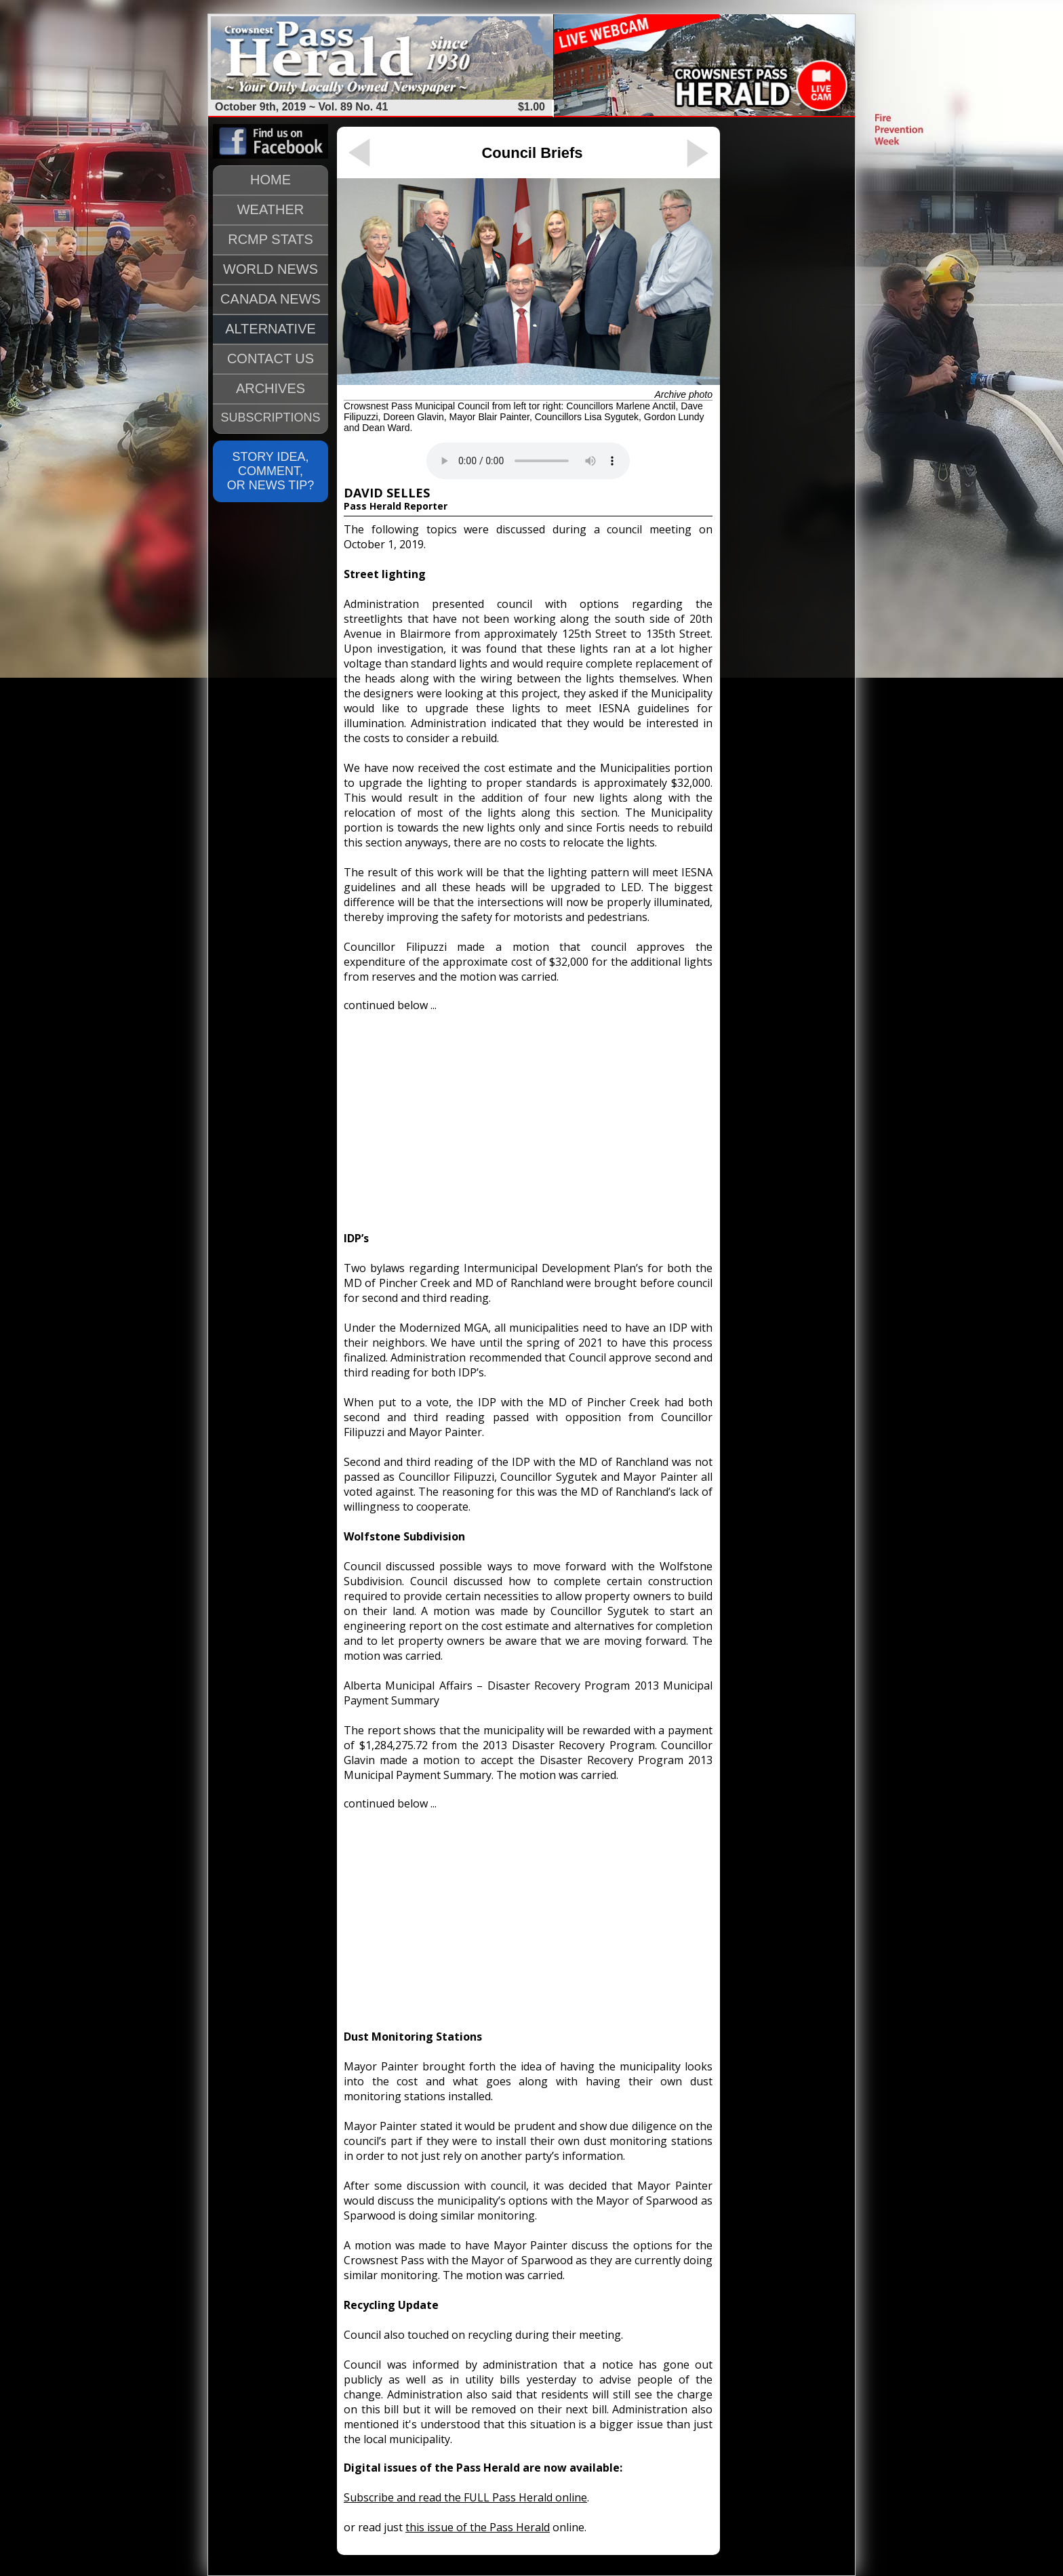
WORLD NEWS (270, 269)
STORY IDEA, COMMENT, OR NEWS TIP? (271, 471)
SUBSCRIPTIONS (270, 417)
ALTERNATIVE (270, 328)
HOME (270, 179)
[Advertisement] (528, 1115)
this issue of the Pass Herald (477, 2527)
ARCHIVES (270, 388)
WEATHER (270, 209)
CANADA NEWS (270, 298)
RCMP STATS (270, 239)
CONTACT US (270, 358)
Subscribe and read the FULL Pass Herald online (465, 2497)
